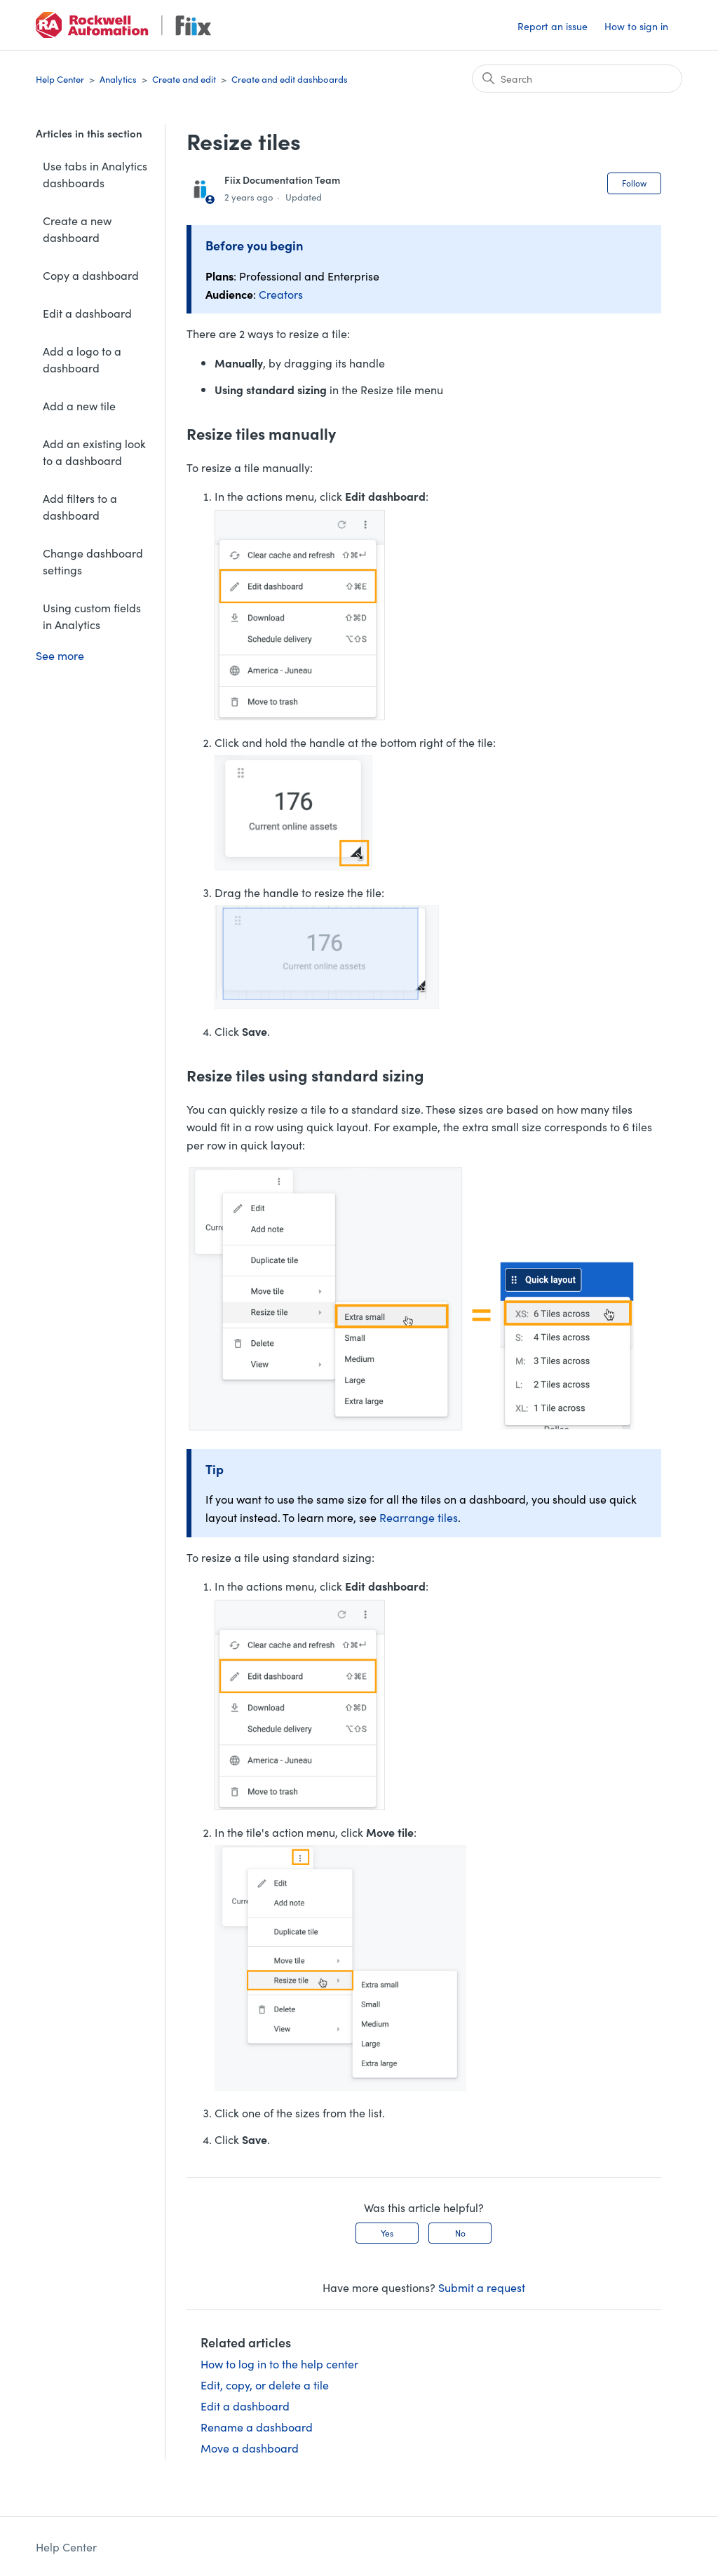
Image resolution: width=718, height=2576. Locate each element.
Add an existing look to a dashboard (94, 452)
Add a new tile (79, 405)
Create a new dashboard (77, 229)
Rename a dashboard (257, 2426)
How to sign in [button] (636, 26)
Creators (281, 294)
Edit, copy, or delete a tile (265, 2384)
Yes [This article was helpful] (387, 2233)
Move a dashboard (250, 2447)
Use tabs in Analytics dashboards (95, 174)
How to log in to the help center (279, 2363)
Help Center (60, 79)
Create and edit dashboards (289, 79)
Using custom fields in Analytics (92, 616)
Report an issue (552, 26)
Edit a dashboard (87, 313)
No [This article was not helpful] (460, 2233)
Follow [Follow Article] (634, 183)
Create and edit (184, 79)
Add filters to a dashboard (80, 506)
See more (60, 655)
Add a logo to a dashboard (82, 359)
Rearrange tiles (418, 1517)
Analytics (118, 79)
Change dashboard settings (93, 561)
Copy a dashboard (91, 275)
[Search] (577, 79)
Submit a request (481, 2287)
